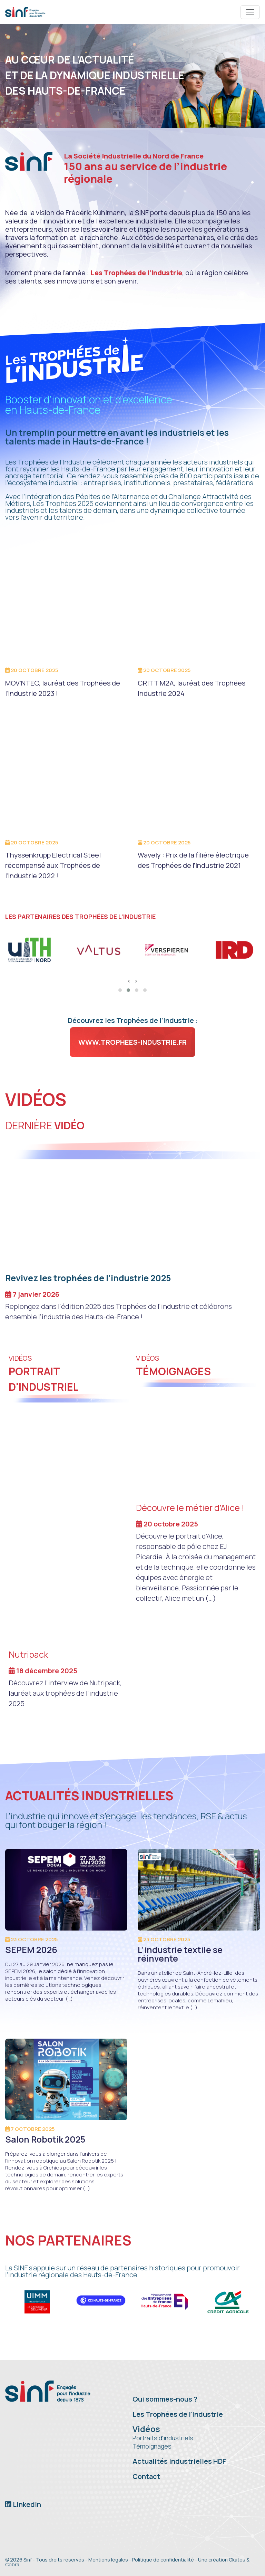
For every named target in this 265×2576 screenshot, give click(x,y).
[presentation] (129, 981)
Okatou (237, 2559)
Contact (146, 2476)
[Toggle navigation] (250, 12)
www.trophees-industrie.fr (132, 1042)
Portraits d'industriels (162, 2438)
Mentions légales (108, 2559)
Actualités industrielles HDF (179, 2461)
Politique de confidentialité (163, 2559)
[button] (120, 990)
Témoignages (151, 2446)
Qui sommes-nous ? (164, 2399)
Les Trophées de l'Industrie (177, 2414)
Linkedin (23, 2504)
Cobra (12, 2564)
